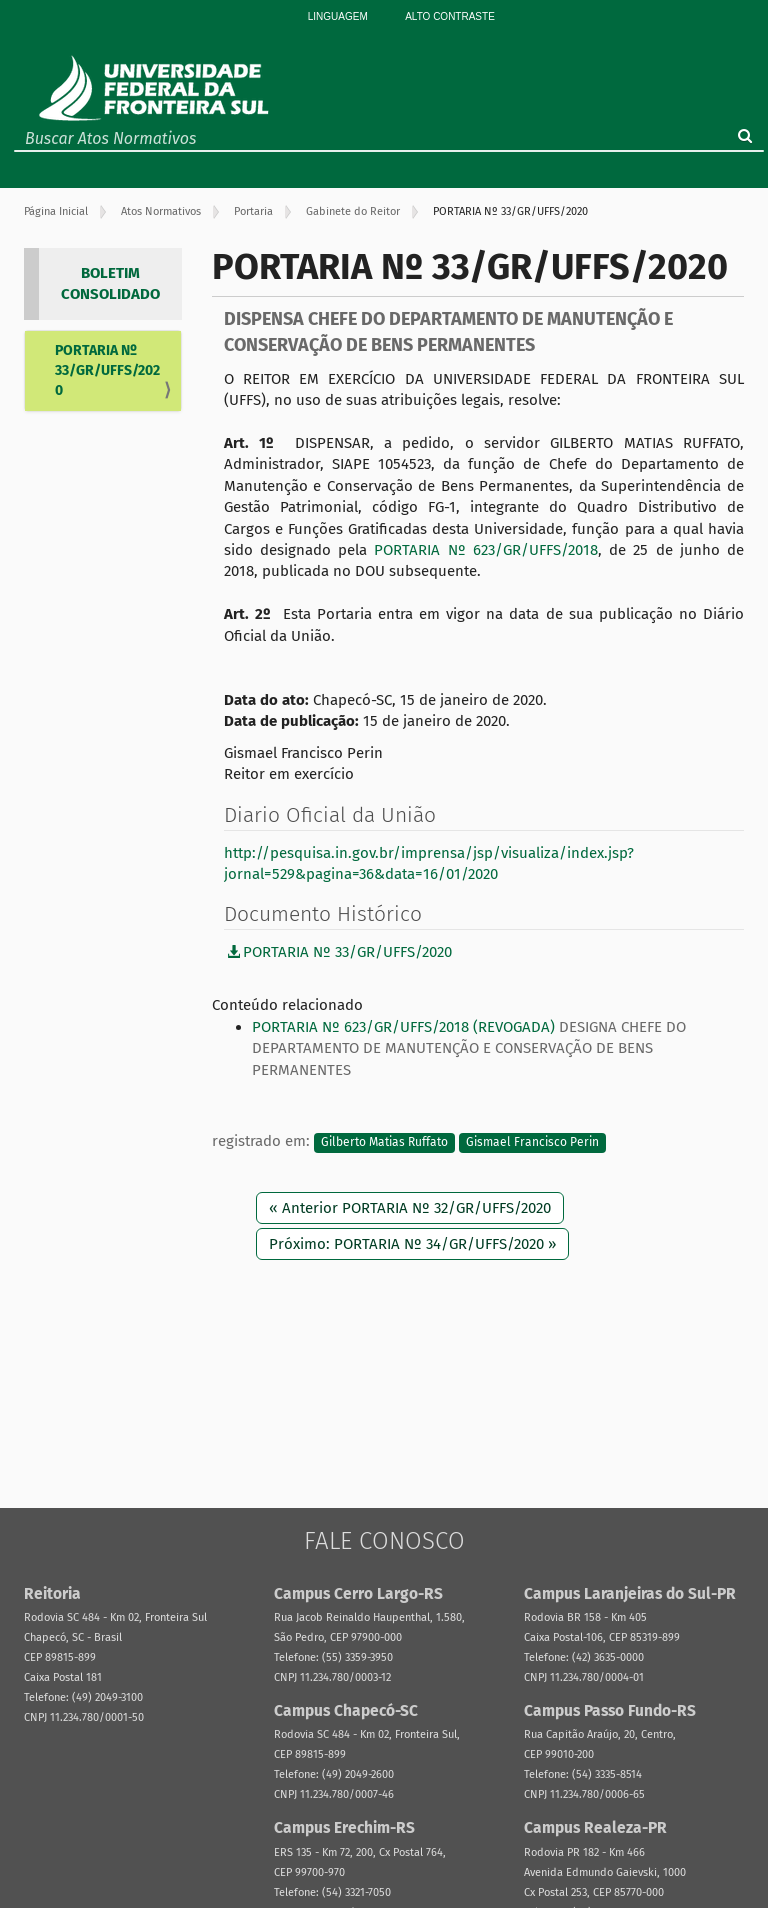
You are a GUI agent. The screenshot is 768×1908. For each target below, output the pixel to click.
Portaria (253, 211)
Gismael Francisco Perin (532, 1142)
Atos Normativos (161, 211)
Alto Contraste (450, 16)
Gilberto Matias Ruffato (384, 1142)
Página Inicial (56, 211)
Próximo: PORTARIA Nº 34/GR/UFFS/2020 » (412, 1244)
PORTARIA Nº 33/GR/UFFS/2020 (107, 370)
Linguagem (338, 16)
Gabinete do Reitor (353, 211)
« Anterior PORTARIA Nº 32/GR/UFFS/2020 (410, 1208)
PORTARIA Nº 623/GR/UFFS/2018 (486, 550)
